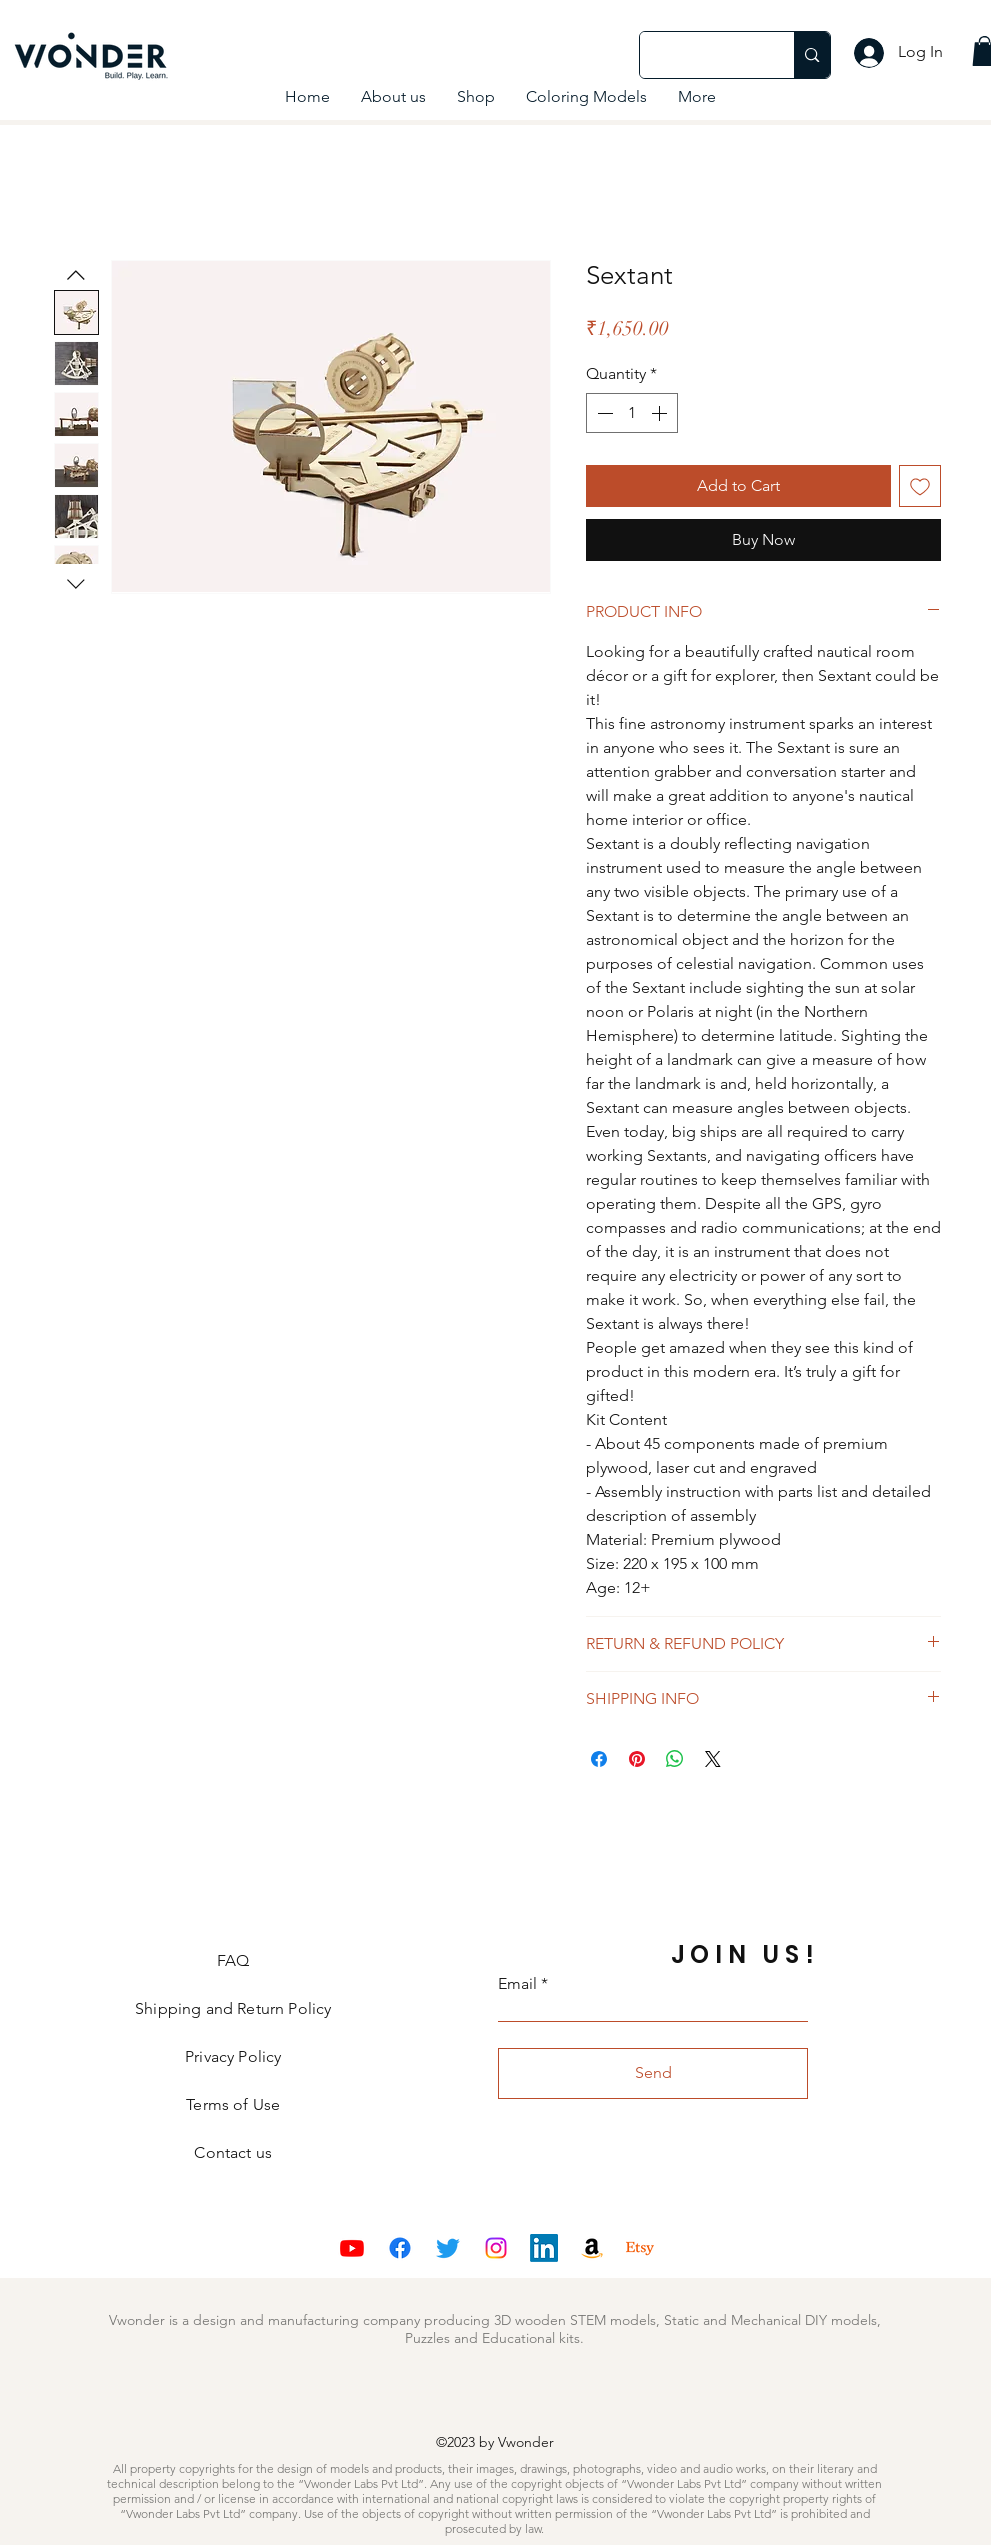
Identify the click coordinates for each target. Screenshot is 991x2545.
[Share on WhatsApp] (675, 1759)
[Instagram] (496, 2248)
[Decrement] (603, 413)
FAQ (233, 1960)
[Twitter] (448, 2248)
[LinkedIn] (544, 2248)
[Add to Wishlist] (920, 486)
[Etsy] (640, 2248)
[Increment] (661, 413)
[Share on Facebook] (599, 1759)
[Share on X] (713, 1759)
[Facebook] (400, 2248)
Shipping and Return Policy (233, 2008)
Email (517, 1984)
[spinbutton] (632, 413)
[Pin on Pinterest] (637, 1759)
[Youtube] (352, 2248)
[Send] (653, 2073)
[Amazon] (592, 2248)
